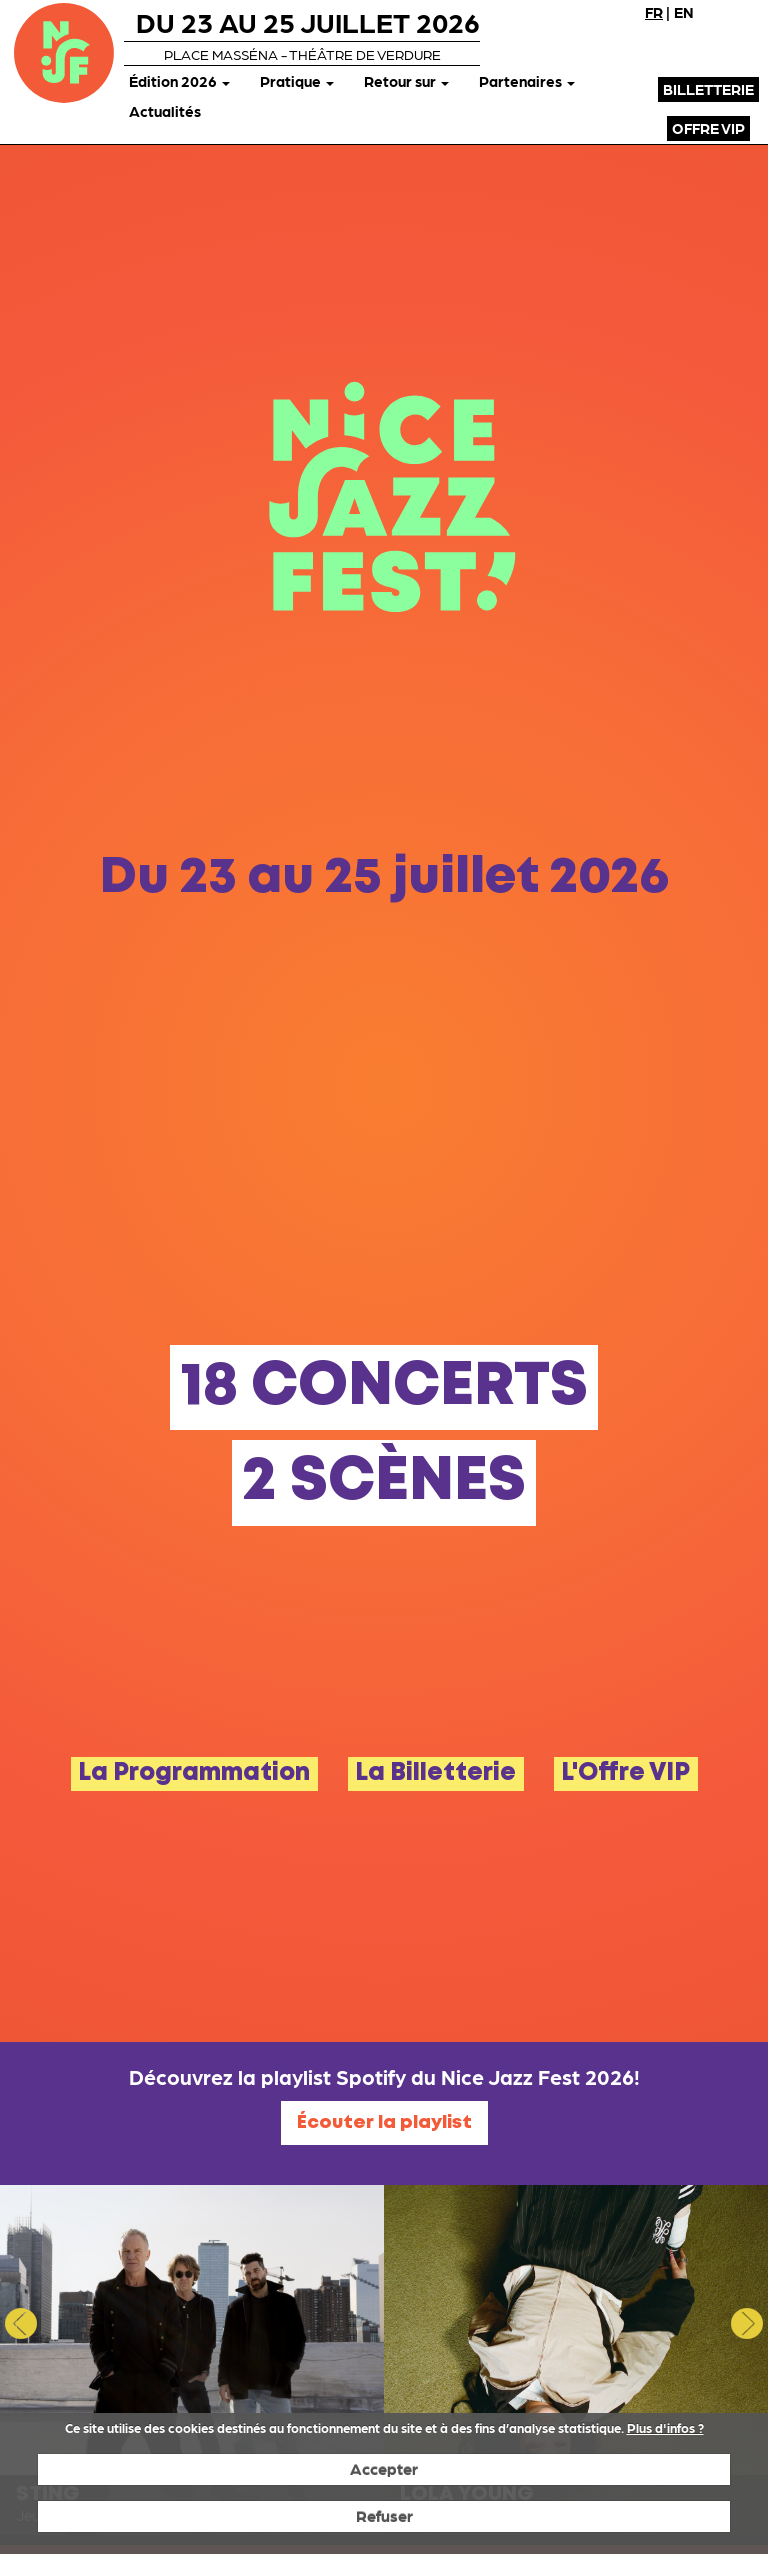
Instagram (743, 45)
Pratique (297, 81)
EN (684, 12)
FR (654, 12)
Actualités (165, 111)
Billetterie (708, 89)
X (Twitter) (707, 45)
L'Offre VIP (625, 1773)
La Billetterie (435, 1773)
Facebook (671, 45)
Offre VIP (708, 128)
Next (747, 2323)
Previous (21, 2323)
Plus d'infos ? (665, 2427)
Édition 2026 (179, 81)
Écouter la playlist (384, 2123)
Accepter (384, 2468)
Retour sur (406, 81)
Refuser (384, 2515)
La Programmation (194, 1773)
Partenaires (527, 81)
